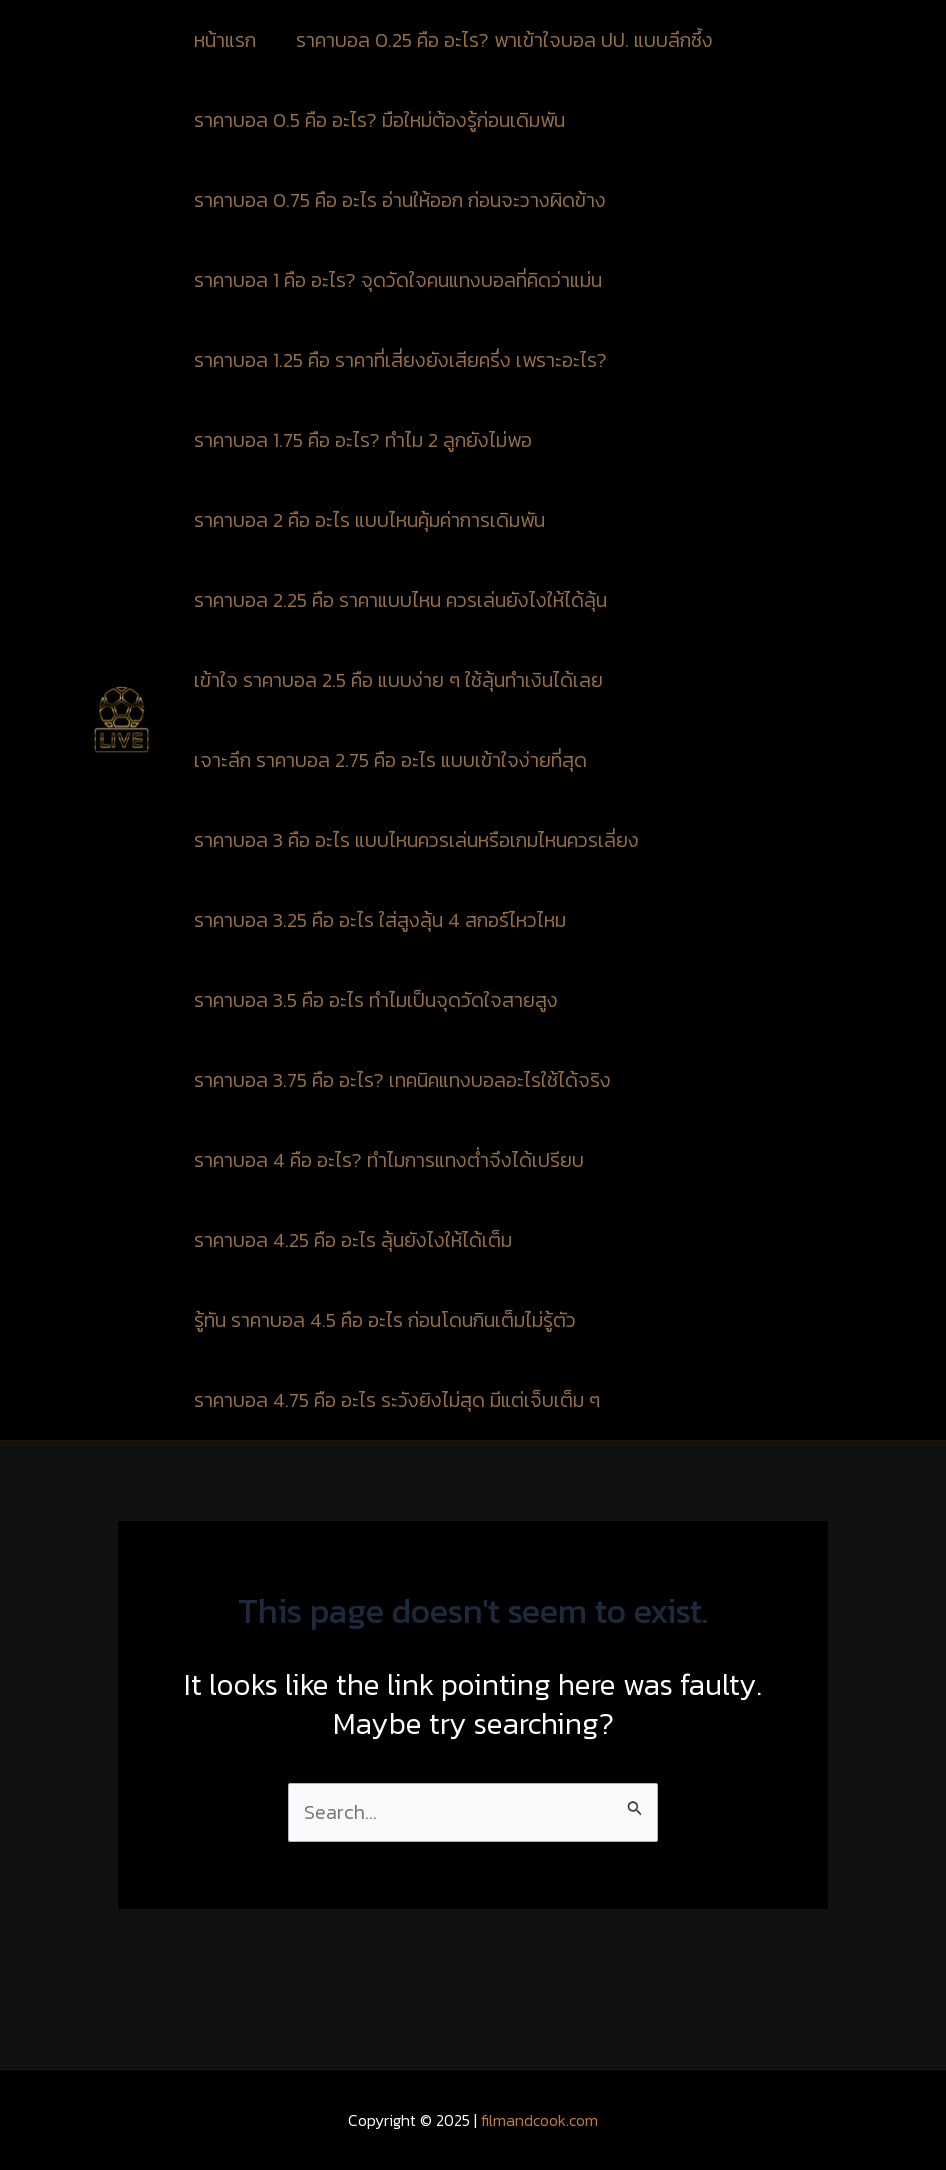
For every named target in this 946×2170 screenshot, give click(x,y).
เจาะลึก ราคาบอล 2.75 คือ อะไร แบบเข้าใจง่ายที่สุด (390, 760)
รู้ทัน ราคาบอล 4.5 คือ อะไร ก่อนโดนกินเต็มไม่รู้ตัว (385, 1320)
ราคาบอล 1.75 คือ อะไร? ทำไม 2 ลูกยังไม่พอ (363, 440)
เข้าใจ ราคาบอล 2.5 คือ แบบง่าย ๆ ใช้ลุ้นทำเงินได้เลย (398, 680)
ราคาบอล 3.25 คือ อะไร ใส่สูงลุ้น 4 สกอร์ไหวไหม (380, 920)
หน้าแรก (225, 40)
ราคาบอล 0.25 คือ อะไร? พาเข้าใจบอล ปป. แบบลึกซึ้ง (507, 40)
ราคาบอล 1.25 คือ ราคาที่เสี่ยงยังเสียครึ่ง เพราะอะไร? (400, 360)
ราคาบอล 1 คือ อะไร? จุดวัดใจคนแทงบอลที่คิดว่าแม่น (398, 280)
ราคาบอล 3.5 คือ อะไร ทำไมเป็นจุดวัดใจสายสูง (376, 1000)
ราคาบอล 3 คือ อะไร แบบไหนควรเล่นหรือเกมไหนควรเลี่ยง (416, 840)
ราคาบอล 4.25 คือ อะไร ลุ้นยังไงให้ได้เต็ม (353, 1240)
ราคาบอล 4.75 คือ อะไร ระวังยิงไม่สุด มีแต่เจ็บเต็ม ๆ (397, 1400)
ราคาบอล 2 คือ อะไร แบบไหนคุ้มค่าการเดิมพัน (369, 520)
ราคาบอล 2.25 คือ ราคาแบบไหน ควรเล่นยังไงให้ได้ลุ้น (400, 600)
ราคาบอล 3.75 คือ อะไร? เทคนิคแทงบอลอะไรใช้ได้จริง (402, 1080)
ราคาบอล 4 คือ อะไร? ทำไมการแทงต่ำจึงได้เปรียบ (389, 1160)
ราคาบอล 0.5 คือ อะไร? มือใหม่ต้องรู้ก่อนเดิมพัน (379, 120)
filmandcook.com (539, 2120)
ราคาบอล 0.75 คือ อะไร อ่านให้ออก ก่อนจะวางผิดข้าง (402, 200)
